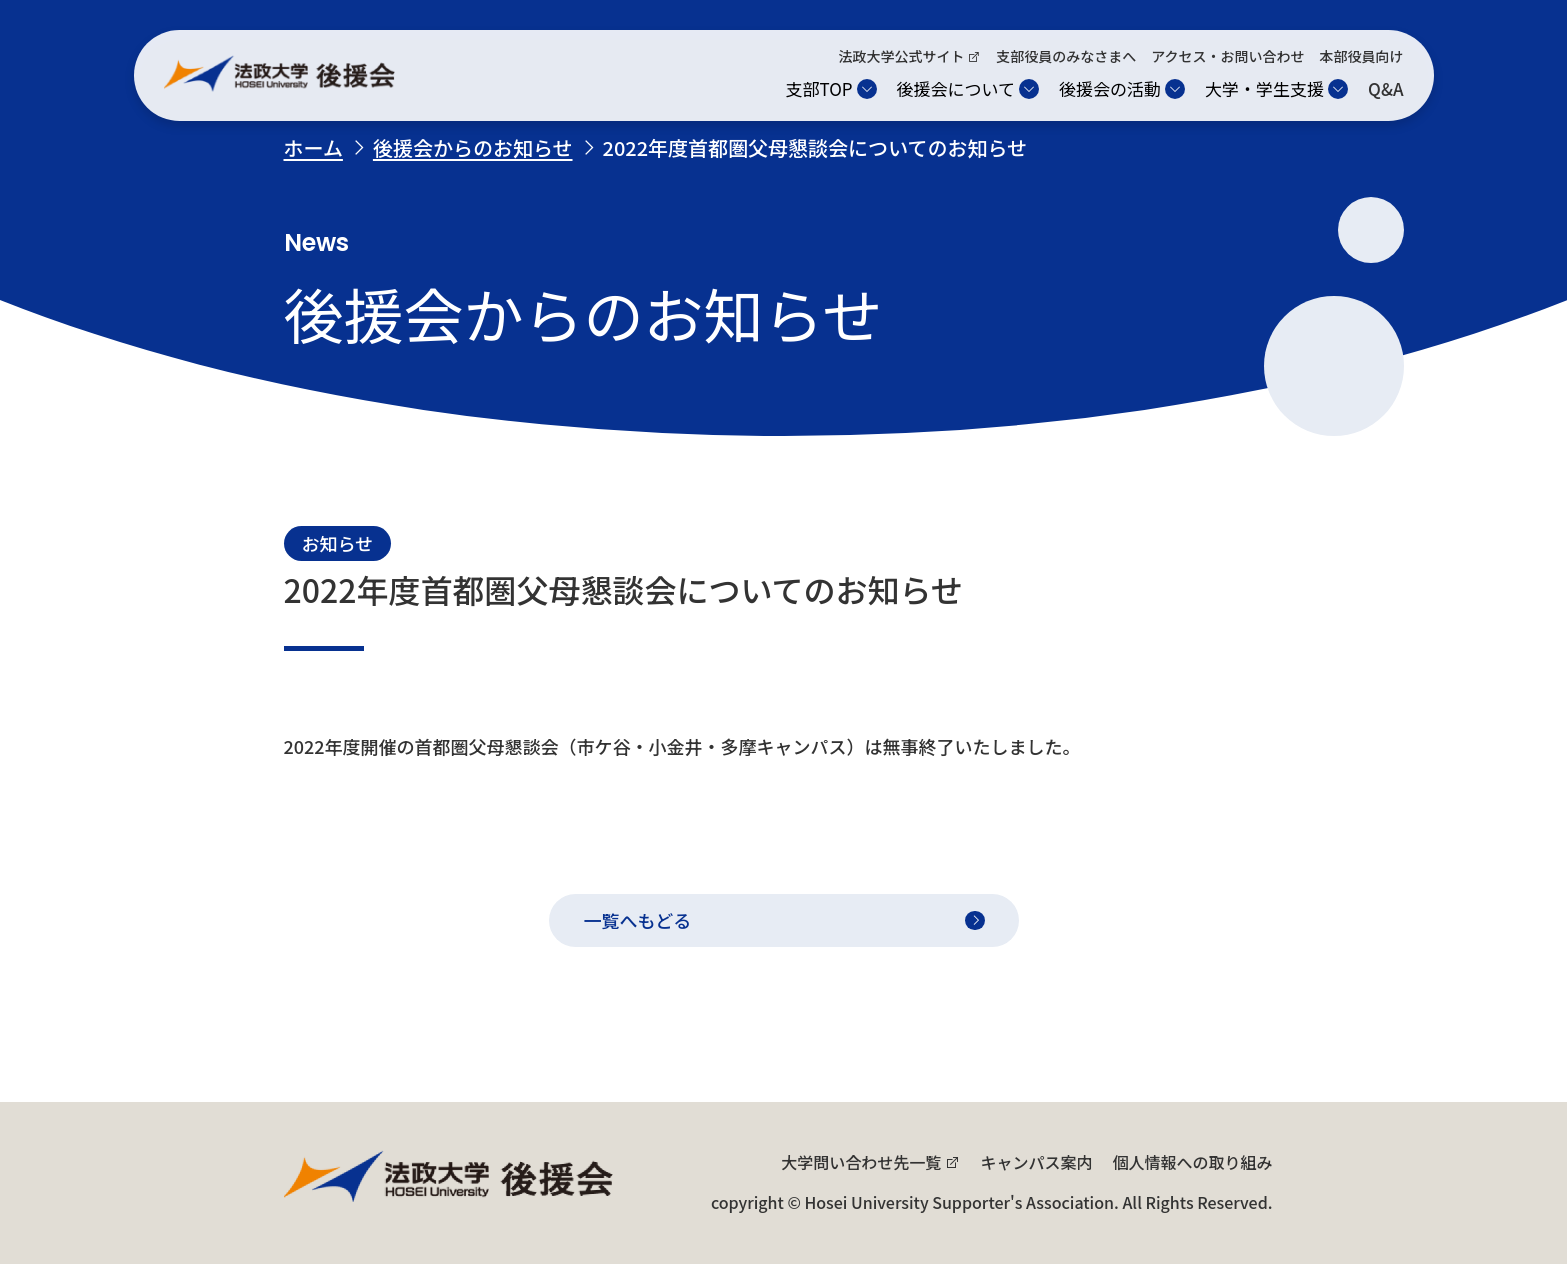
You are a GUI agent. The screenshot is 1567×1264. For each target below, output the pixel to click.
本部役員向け (1362, 56)
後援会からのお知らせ (473, 147)
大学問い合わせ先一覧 (861, 1162)
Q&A (1385, 88)
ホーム (313, 147)
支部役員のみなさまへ (1066, 56)
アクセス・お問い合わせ (1227, 56)
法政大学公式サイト (901, 56)
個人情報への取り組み (1192, 1162)
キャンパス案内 (1036, 1162)
